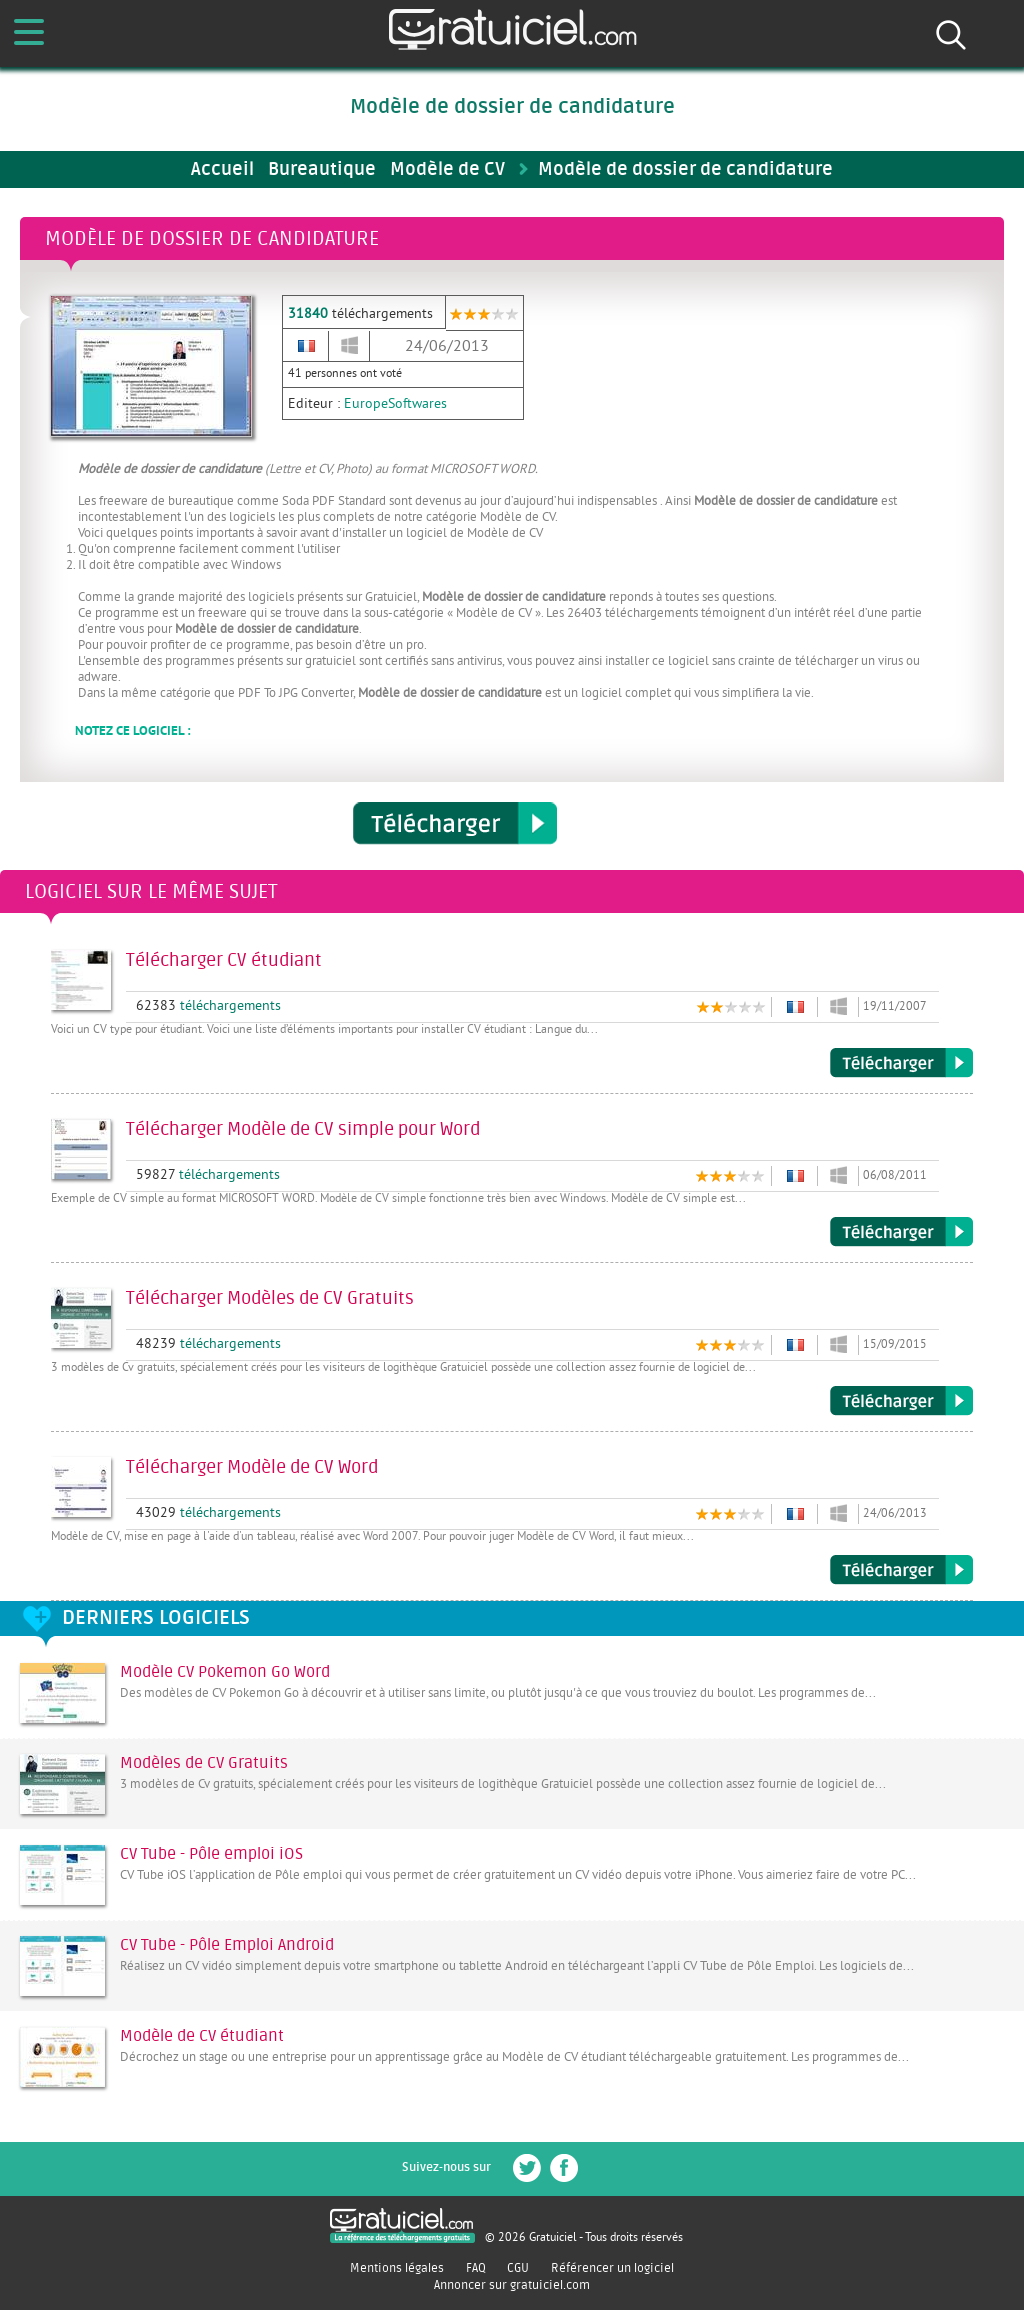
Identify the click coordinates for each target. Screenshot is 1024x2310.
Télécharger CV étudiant (901, 1063)
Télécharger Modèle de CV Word (901, 1570)
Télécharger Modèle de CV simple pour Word (901, 1232)
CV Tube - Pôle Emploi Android (227, 1945)
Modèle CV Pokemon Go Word (225, 1672)
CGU (518, 2268)
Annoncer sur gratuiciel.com (512, 2285)
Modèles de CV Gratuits (204, 1763)
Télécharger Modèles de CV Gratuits (901, 1401)
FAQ (476, 2268)
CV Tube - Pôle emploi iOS (211, 1854)
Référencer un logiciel (612, 2268)
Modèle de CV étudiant (202, 2036)
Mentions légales (397, 2268)
